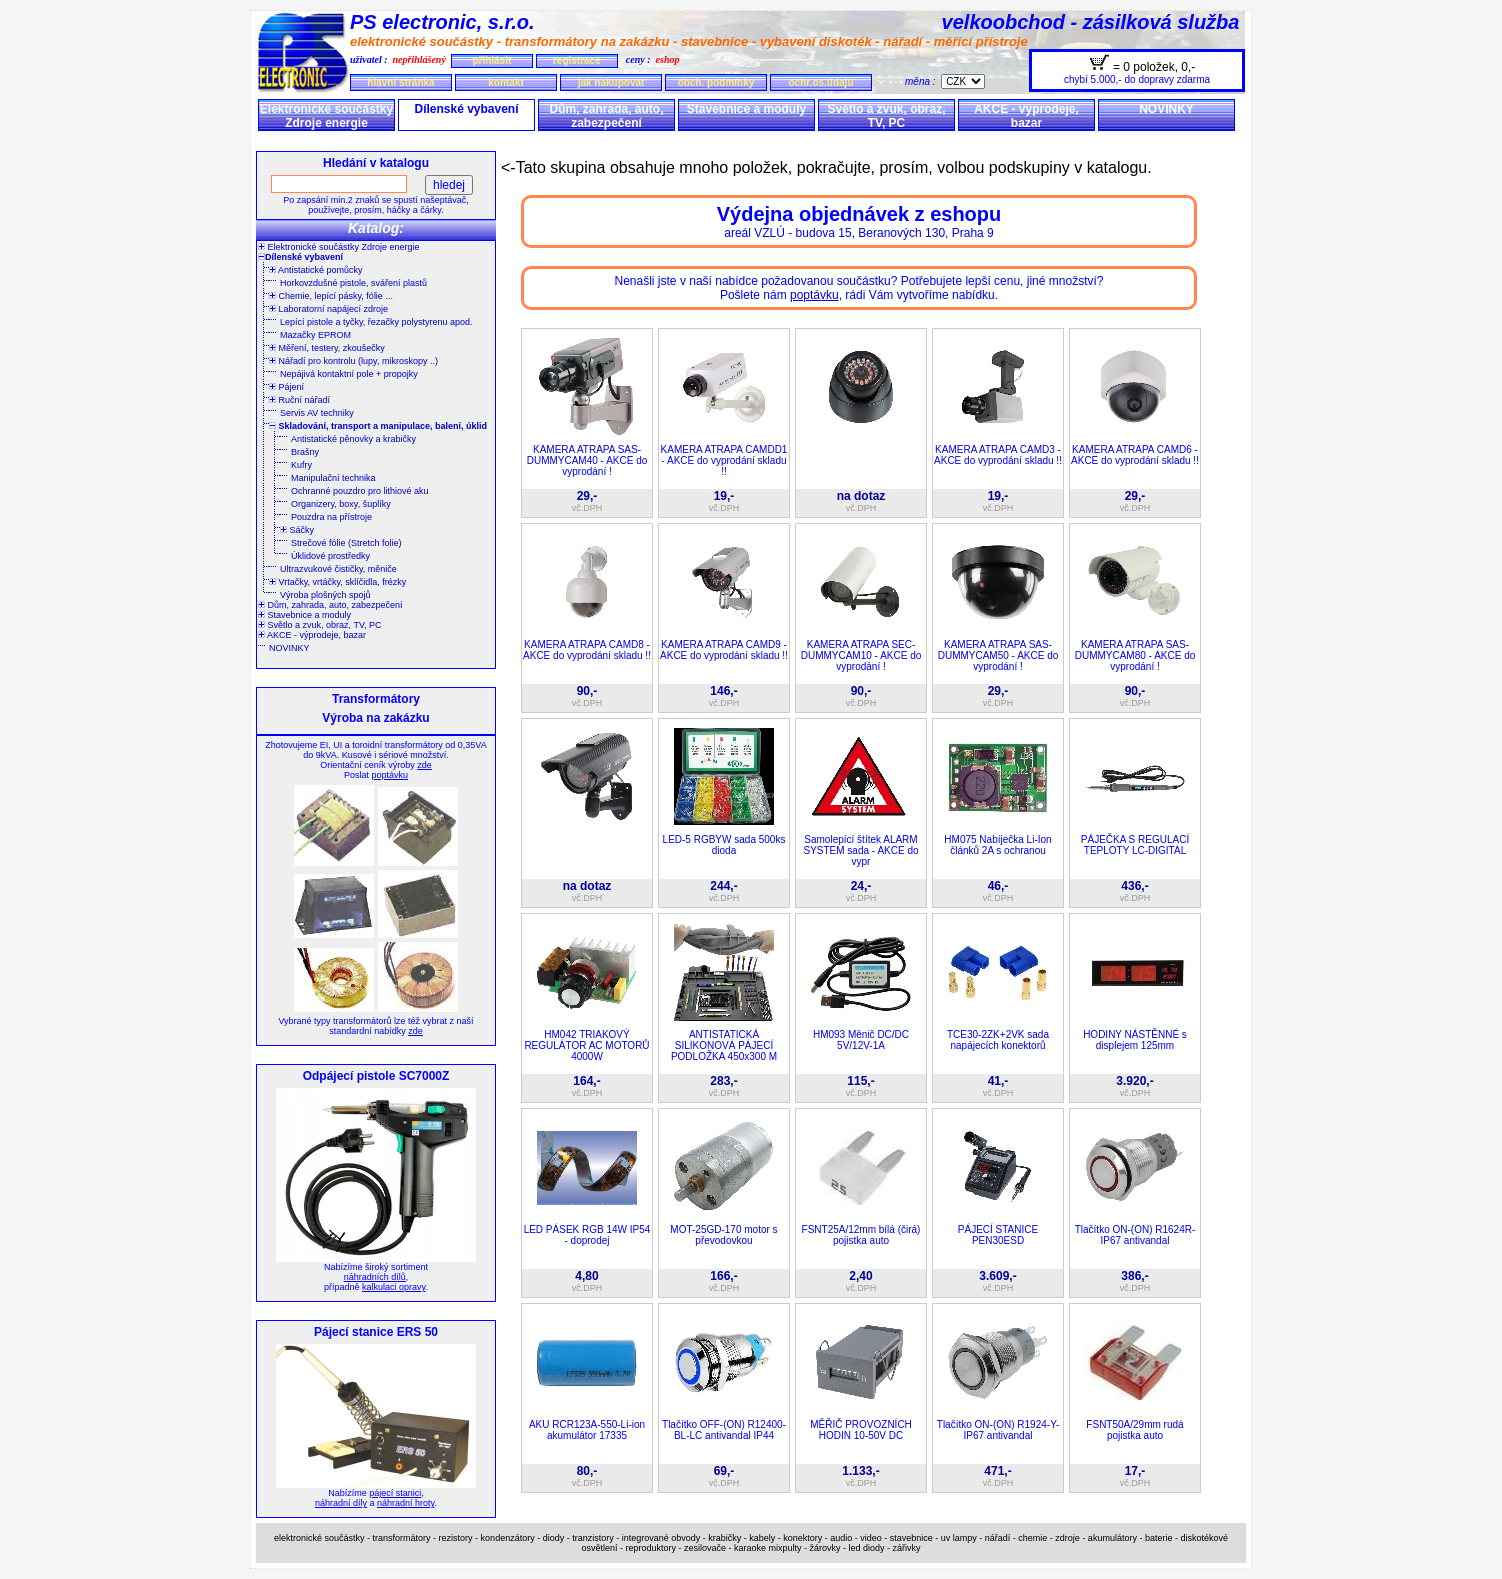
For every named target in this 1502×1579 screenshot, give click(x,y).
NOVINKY (1166, 109)
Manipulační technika (333, 478)
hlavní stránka (400, 82)
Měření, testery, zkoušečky (327, 348)
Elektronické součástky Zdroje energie (326, 116)
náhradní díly (341, 1503)
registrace (577, 60)
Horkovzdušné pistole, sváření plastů (353, 283)
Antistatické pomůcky (316, 270)
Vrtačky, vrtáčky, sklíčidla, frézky (337, 582)
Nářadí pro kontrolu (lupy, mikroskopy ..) (353, 361)
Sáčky (297, 530)
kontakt (506, 82)
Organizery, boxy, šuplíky (341, 504)
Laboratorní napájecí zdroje (328, 309)
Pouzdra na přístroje (331, 517)
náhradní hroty (405, 1503)
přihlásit (491, 60)
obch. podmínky (716, 82)
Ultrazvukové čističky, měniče (338, 569)
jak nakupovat (611, 82)
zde (424, 765)
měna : (923, 81)
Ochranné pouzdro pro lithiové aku (360, 491)
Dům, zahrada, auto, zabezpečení (606, 116)
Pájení (286, 387)
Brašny (305, 452)
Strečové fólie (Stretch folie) (346, 543)
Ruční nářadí (299, 400)
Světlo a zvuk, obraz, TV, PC (886, 116)
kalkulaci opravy (393, 1287)
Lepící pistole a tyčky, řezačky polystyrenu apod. (376, 322)
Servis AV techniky (317, 413)
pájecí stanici (395, 1493)
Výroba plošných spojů (325, 595)
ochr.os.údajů (820, 82)
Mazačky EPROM (315, 335)
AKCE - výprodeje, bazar (1026, 116)
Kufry (301, 465)
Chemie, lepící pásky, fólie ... (331, 296)
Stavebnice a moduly (746, 109)
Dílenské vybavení (466, 109)
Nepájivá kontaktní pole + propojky (349, 374)
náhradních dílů (375, 1277)
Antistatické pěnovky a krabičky (353, 439)
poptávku (389, 775)
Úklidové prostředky (330, 556)
